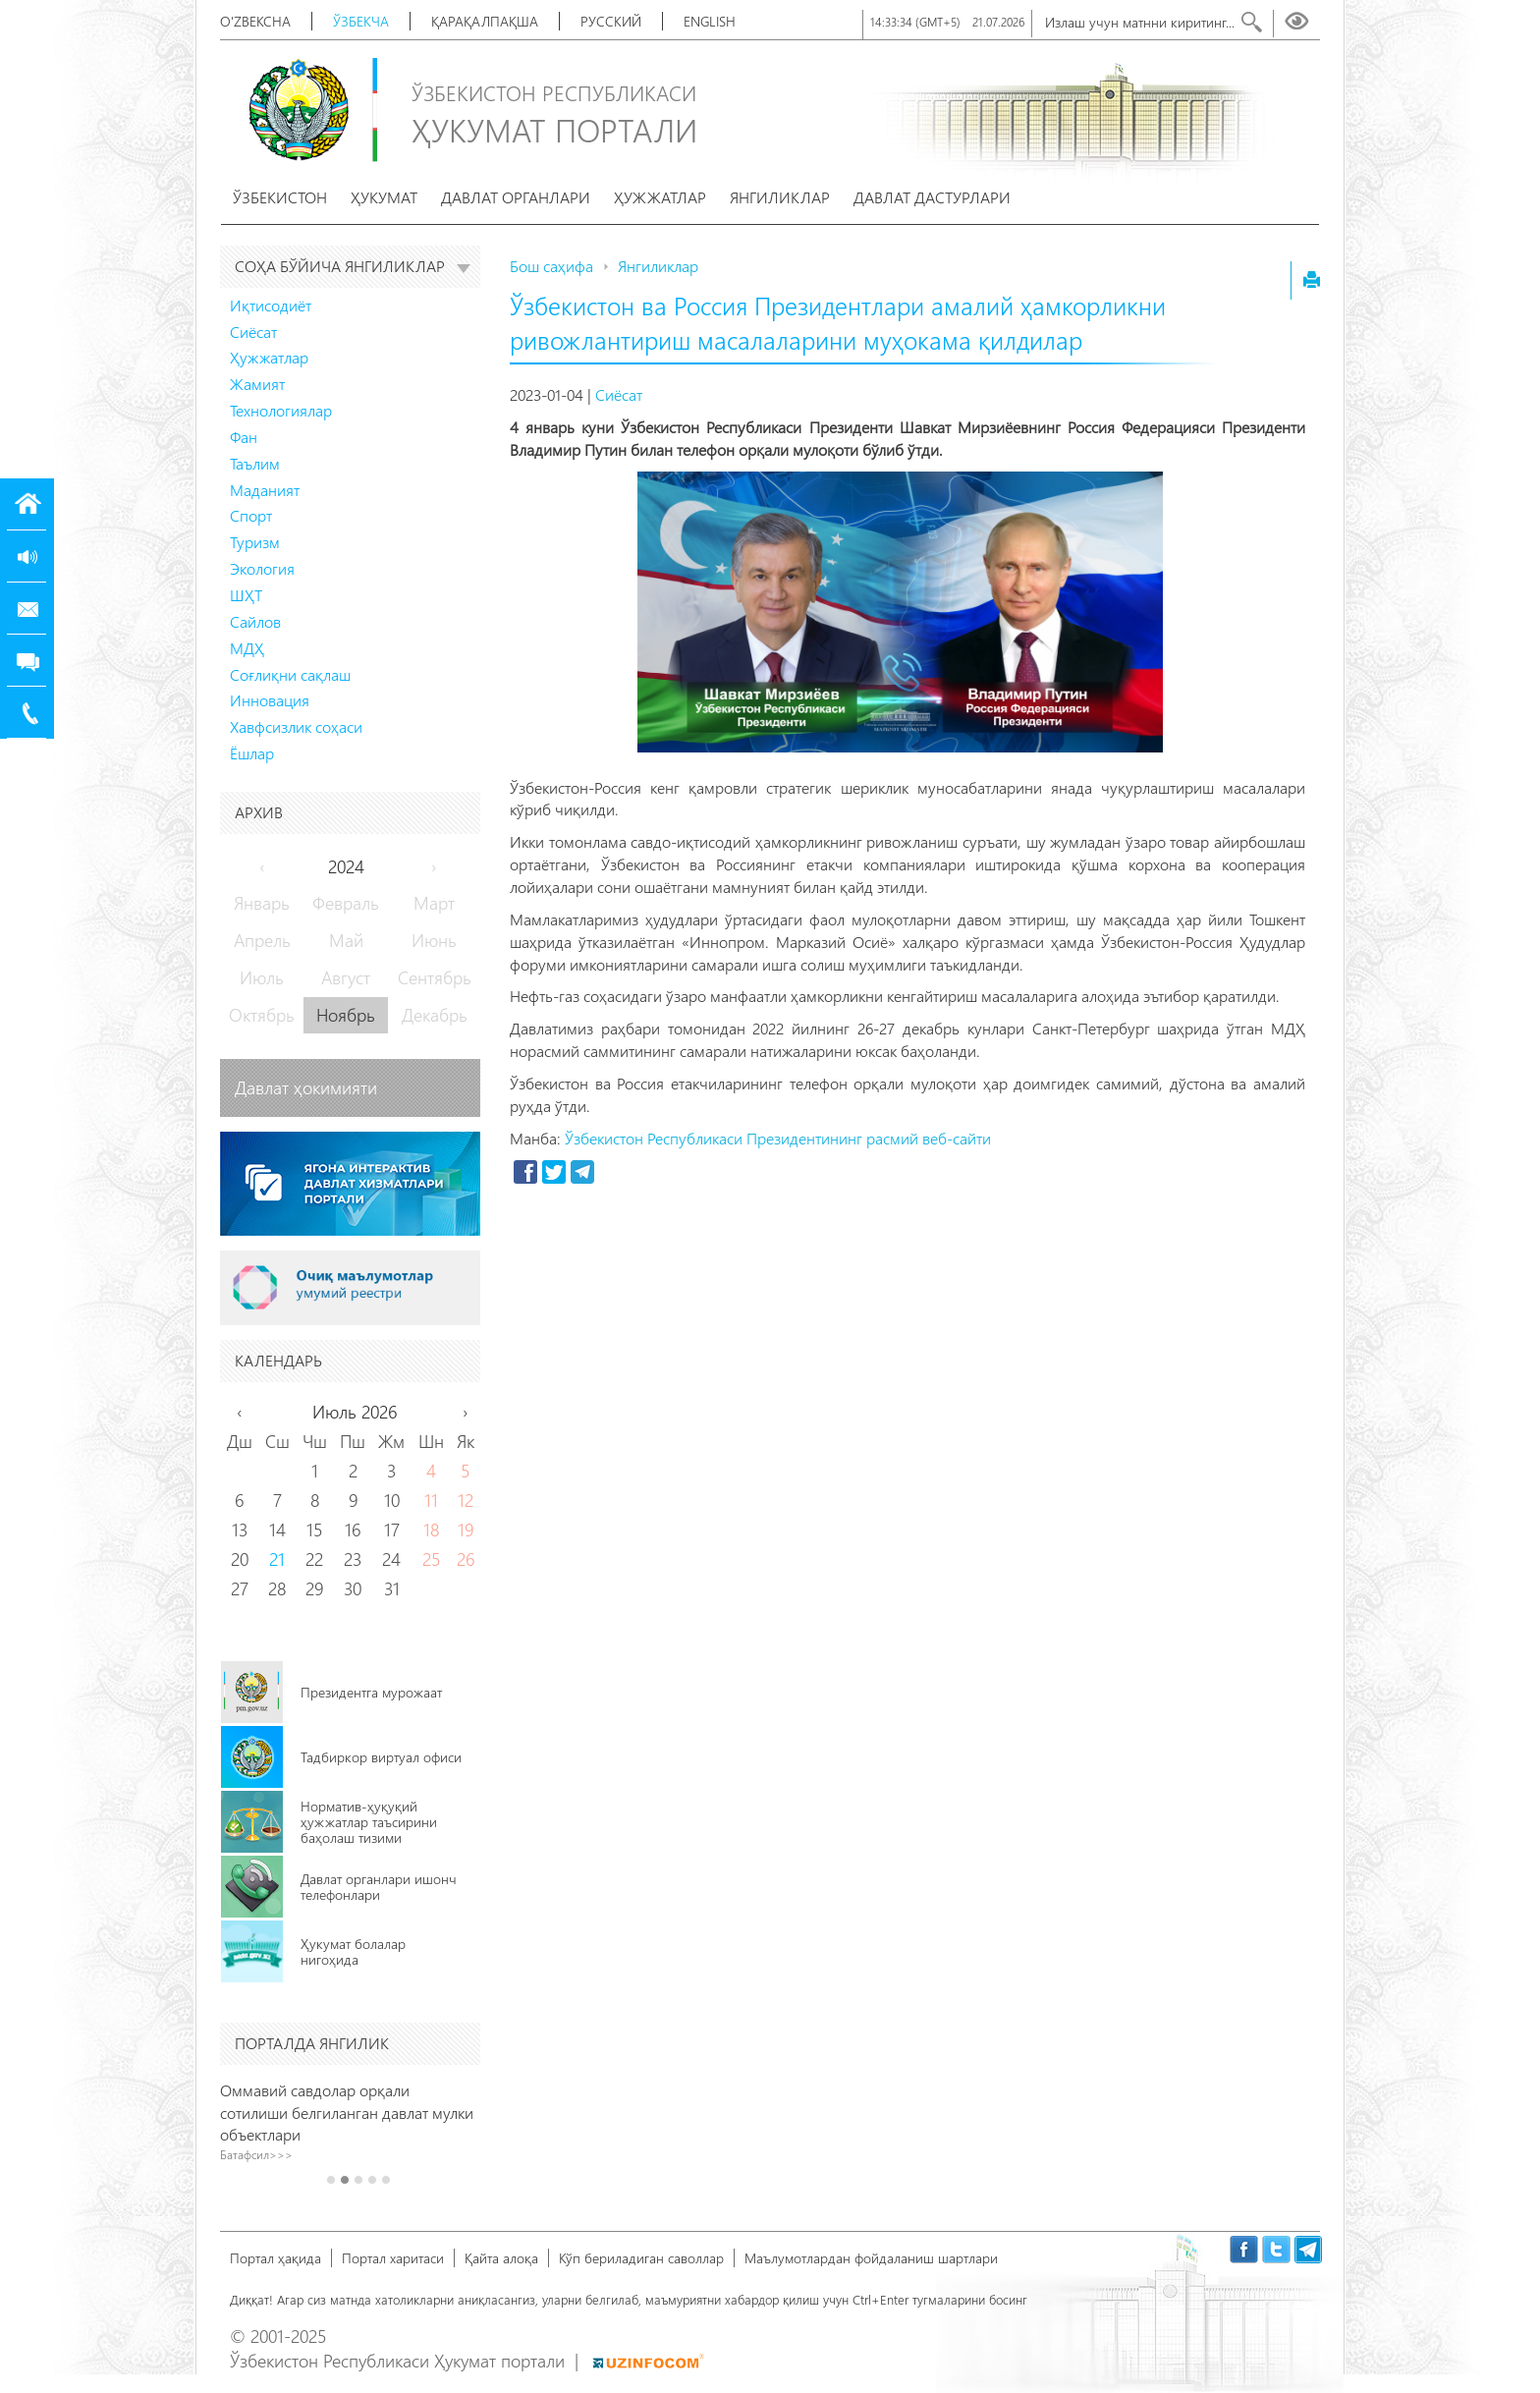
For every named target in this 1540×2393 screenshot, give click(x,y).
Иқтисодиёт (270, 305)
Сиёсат (253, 331)
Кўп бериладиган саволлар (641, 2258)
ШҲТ (246, 594)
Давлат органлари (515, 197)
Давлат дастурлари (932, 197)
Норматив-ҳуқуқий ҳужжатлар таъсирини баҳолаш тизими (369, 1822)
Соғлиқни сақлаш (290, 674)
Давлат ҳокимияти (306, 1087)
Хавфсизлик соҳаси (296, 726)
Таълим (255, 463)
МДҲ (247, 648)
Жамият (257, 383)
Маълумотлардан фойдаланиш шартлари (871, 2258)
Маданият (265, 489)
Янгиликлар (780, 197)
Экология (262, 568)
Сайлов (255, 621)
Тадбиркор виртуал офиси (381, 1757)
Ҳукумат (384, 197)
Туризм (255, 541)
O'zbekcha (255, 21)
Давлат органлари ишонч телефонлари (379, 1886)
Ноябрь (345, 1015)
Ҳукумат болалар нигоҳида (353, 1951)
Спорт (251, 515)
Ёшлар (252, 753)
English (710, 21)
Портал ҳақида (275, 2258)
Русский (610, 21)
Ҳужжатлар (660, 197)
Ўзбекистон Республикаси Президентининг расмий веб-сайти (778, 1138)
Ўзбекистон (280, 197)
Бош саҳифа (551, 265)
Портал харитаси (393, 2258)
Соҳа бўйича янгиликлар (352, 265)
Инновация (269, 700)
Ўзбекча (361, 21)
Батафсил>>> (265, 2154)
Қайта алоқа (501, 2258)
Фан (243, 436)
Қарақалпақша (484, 21)
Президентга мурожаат (371, 1692)
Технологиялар (281, 410)
